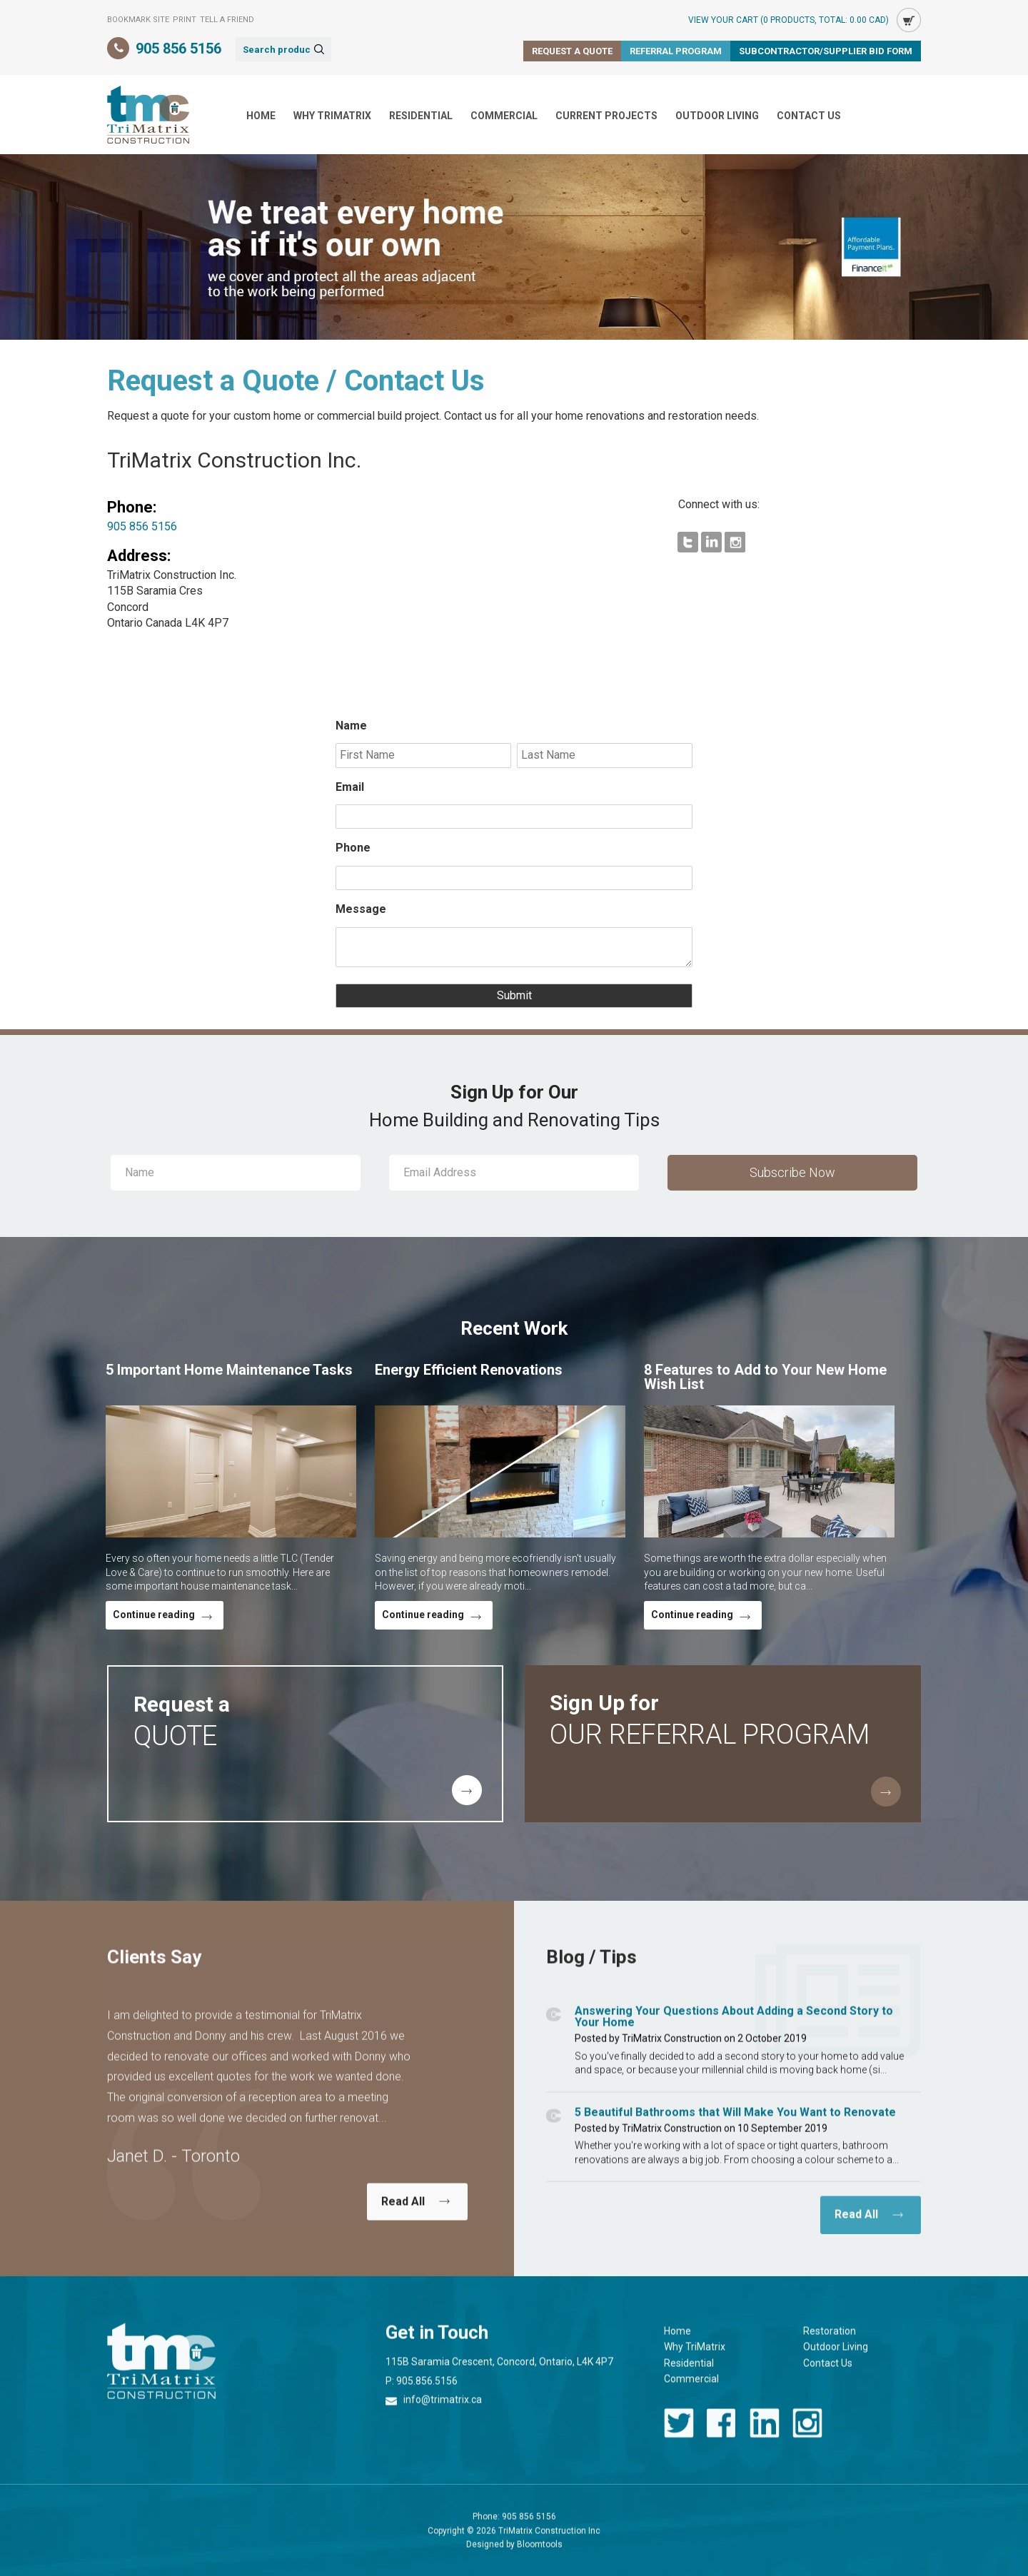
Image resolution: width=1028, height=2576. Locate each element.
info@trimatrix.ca (442, 2412)
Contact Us (809, 115)
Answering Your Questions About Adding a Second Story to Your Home (734, 2028)
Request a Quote (572, 51)
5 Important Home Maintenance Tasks (229, 1369)
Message (361, 909)
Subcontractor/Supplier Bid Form (825, 51)
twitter (679, 2435)
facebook (722, 2435)
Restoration (829, 2342)
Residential (421, 115)
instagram (807, 2435)
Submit (514, 996)
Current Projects (606, 115)
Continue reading (154, 1614)
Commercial (504, 115)
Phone (353, 847)
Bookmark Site (138, 19)
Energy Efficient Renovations (469, 1369)
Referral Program (676, 51)
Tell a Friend (227, 19)
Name (351, 725)
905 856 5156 (178, 48)
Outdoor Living (717, 115)
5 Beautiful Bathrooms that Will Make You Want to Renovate (735, 2124)
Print (184, 19)
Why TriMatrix (332, 115)
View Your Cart (788, 20)
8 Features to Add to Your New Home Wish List (765, 1377)
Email (350, 787)
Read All (403, 2213)
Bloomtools (540, 2556)
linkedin (765, 2435)
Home (261, 115)
